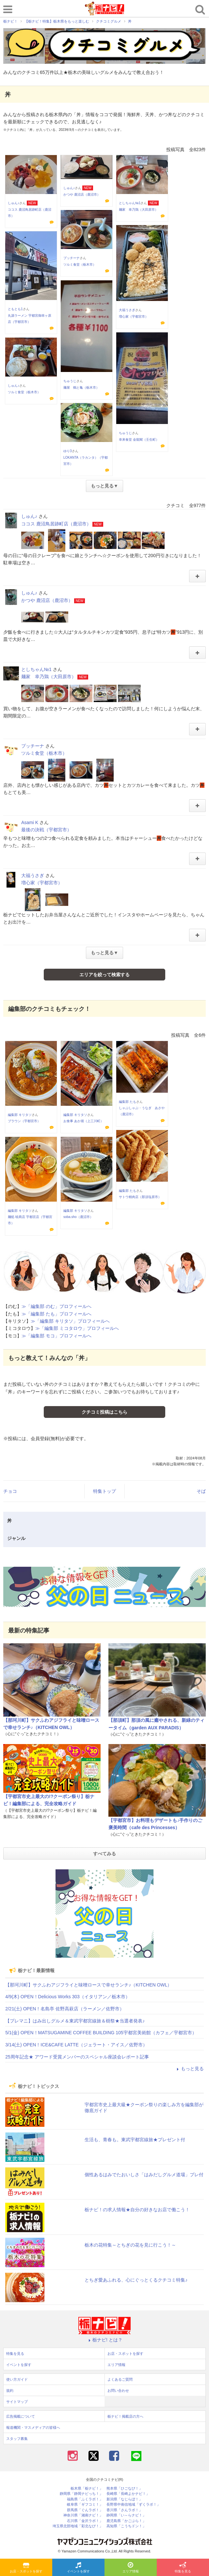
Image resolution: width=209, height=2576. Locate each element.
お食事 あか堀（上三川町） (83, 1121)
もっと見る (189, 2068)
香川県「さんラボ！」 (124, 2510)
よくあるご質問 (120, 2379)
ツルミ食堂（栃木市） (79, 264)
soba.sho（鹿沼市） (78, 1217)
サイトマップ (17, 2402)
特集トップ (104, 1491)
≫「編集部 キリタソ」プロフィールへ (70, 1321)
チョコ (10, 1491)
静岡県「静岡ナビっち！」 (81, 2494)
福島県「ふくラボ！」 (85, 2499)
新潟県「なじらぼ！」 (124, 2499)
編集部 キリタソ (20, 1115)
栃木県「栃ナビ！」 (87, 2488)
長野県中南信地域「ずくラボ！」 (133, 2504)
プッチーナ (71, 258)
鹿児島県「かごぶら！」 (126, 2521)
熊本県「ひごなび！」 (124, 2488)
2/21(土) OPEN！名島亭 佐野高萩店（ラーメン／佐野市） (64, 2008)
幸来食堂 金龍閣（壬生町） (139, 439)
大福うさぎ (127, 310)
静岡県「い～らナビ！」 (126, 2515)
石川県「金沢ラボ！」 (85, 2521)
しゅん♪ (13, 203)
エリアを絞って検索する (104, 974)
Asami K (29, 822)
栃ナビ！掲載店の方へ (125, 2416)
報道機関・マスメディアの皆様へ (33, 2427)
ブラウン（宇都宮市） (24, 1121)
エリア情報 (130, 2568)
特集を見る (183, 2568)
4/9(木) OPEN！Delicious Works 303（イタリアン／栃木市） (67, 1996)
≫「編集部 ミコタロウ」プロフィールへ (77, 1328)
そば (201, 1491)
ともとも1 (15, 309)
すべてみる (104, 1853)
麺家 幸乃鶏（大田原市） (138, 209)
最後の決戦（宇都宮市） (46, 829)
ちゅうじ (69, 381)
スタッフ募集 (17, 2439)
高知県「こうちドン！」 (126, 2526)
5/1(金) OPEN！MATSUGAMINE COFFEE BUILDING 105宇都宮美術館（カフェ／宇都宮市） (100, 2032)
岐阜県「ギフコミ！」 (85, 2504)
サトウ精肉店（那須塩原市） (140, 1197)
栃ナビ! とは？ (104, 2339)
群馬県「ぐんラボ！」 (85, 2510)
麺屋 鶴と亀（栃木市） (81, 387)
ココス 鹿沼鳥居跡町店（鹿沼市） (56, 523)
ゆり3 (67, 451)
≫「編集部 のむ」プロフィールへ (56, 1306)
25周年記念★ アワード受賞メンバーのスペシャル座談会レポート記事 (77, 2056)
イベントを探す (78, 2568)
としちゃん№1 (129, 203)
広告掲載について (20, 2416)
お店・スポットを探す (26, 2568)
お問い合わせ (118, 2390)
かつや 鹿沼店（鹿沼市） (81, 194)
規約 (9, 2390)
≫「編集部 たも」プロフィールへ (56, 1313)
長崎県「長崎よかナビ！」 (128, 2494)
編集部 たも (127, 1101)
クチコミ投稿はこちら (104, 1412)
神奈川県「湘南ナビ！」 (83, 2515)
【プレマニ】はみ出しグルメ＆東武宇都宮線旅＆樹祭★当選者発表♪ (75, 2020)
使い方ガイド (17, 2379)
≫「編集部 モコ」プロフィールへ (56, 1335)
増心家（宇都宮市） (133, 316)
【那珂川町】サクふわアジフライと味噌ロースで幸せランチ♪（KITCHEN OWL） (88, 1984)
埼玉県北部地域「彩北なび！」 (78, 2526)
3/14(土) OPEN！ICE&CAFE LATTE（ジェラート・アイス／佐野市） (76, 2044)
